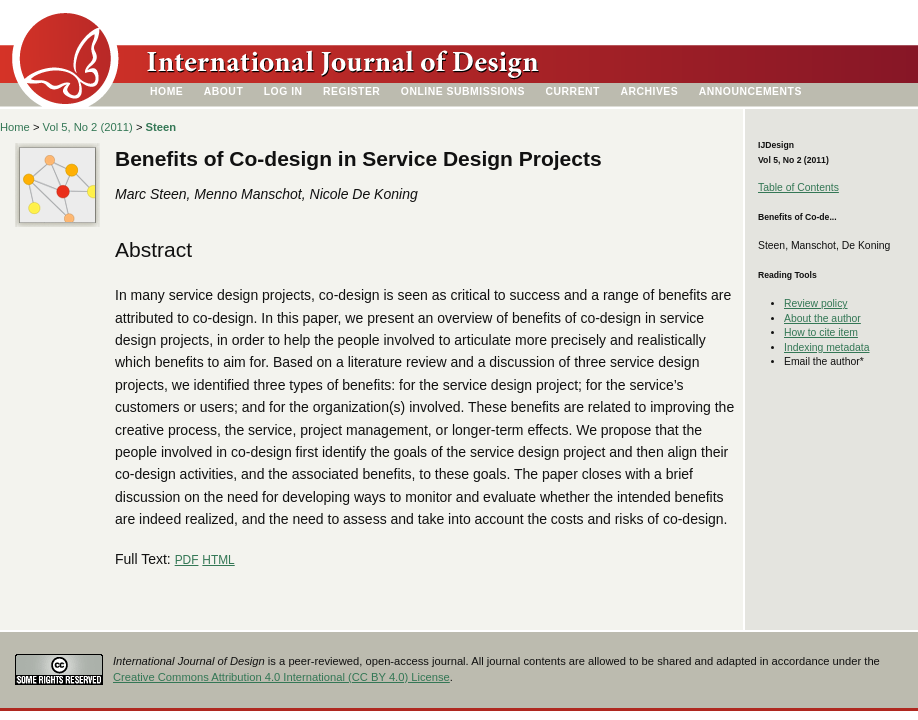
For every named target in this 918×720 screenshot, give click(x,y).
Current (573, 91)
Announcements (750, 91)
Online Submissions (463, 91)
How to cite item (821, 332)
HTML (218, 560)
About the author (822, 318)
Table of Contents (798, 187)
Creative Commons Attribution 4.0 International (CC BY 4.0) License (281, 677)
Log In (283, 91)
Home (166, 91)
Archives (649, 91)
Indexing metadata (827, 347)
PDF (187, 560)
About (224, 91)
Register (351, 91)
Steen (161, 127)
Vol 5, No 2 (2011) (88, 127)
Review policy (816, 303)
